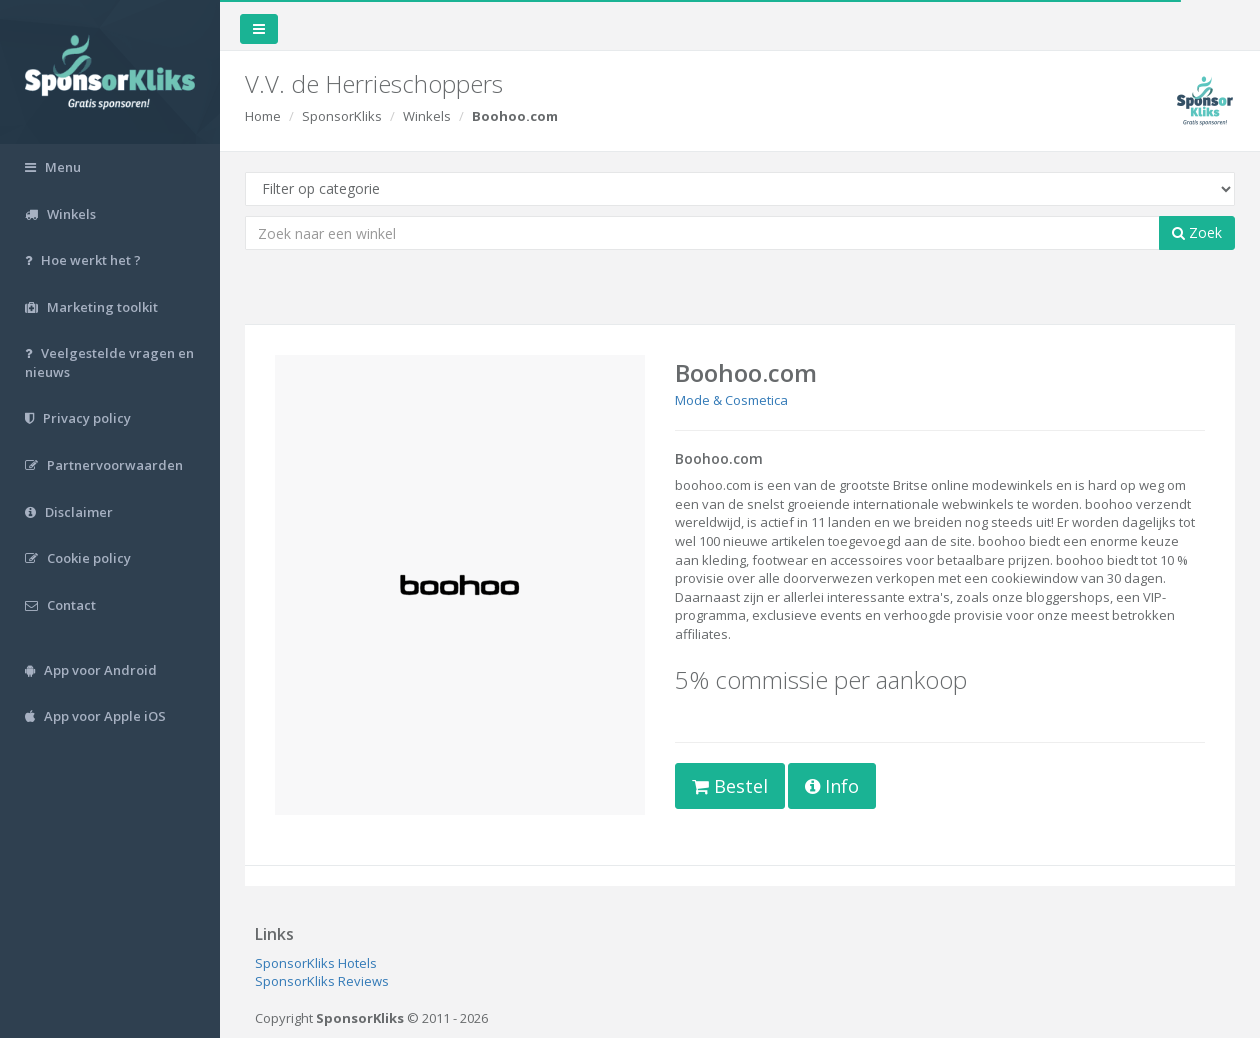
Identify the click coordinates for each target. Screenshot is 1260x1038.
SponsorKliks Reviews (322, 981)
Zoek (1197, 232)
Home (263, 116)
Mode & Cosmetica (731, 400)
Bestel (730, 786)
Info (832, 786)
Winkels (427, 116)
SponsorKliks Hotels (316, 963)
